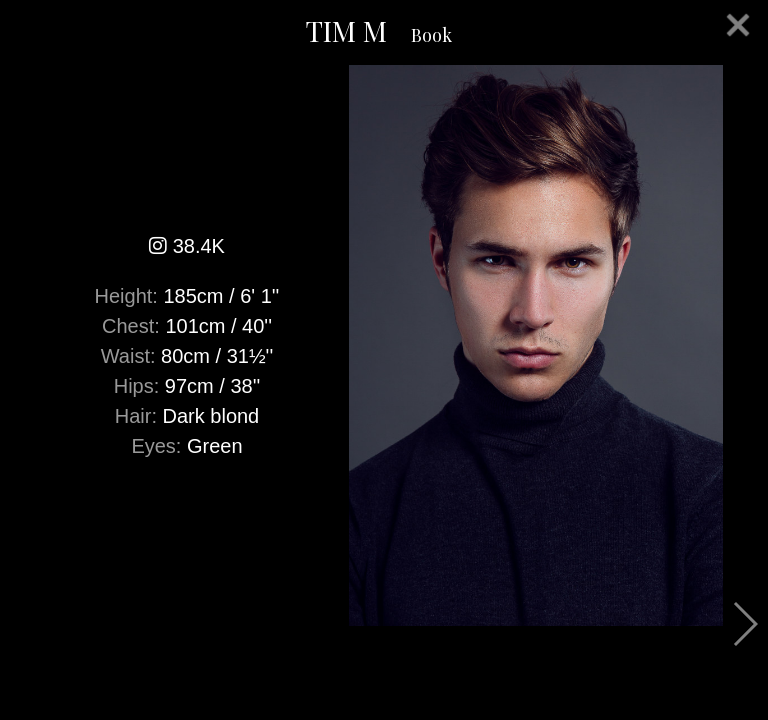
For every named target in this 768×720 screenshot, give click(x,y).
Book (431, 35)
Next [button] (744, 624)
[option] (384, 345)
